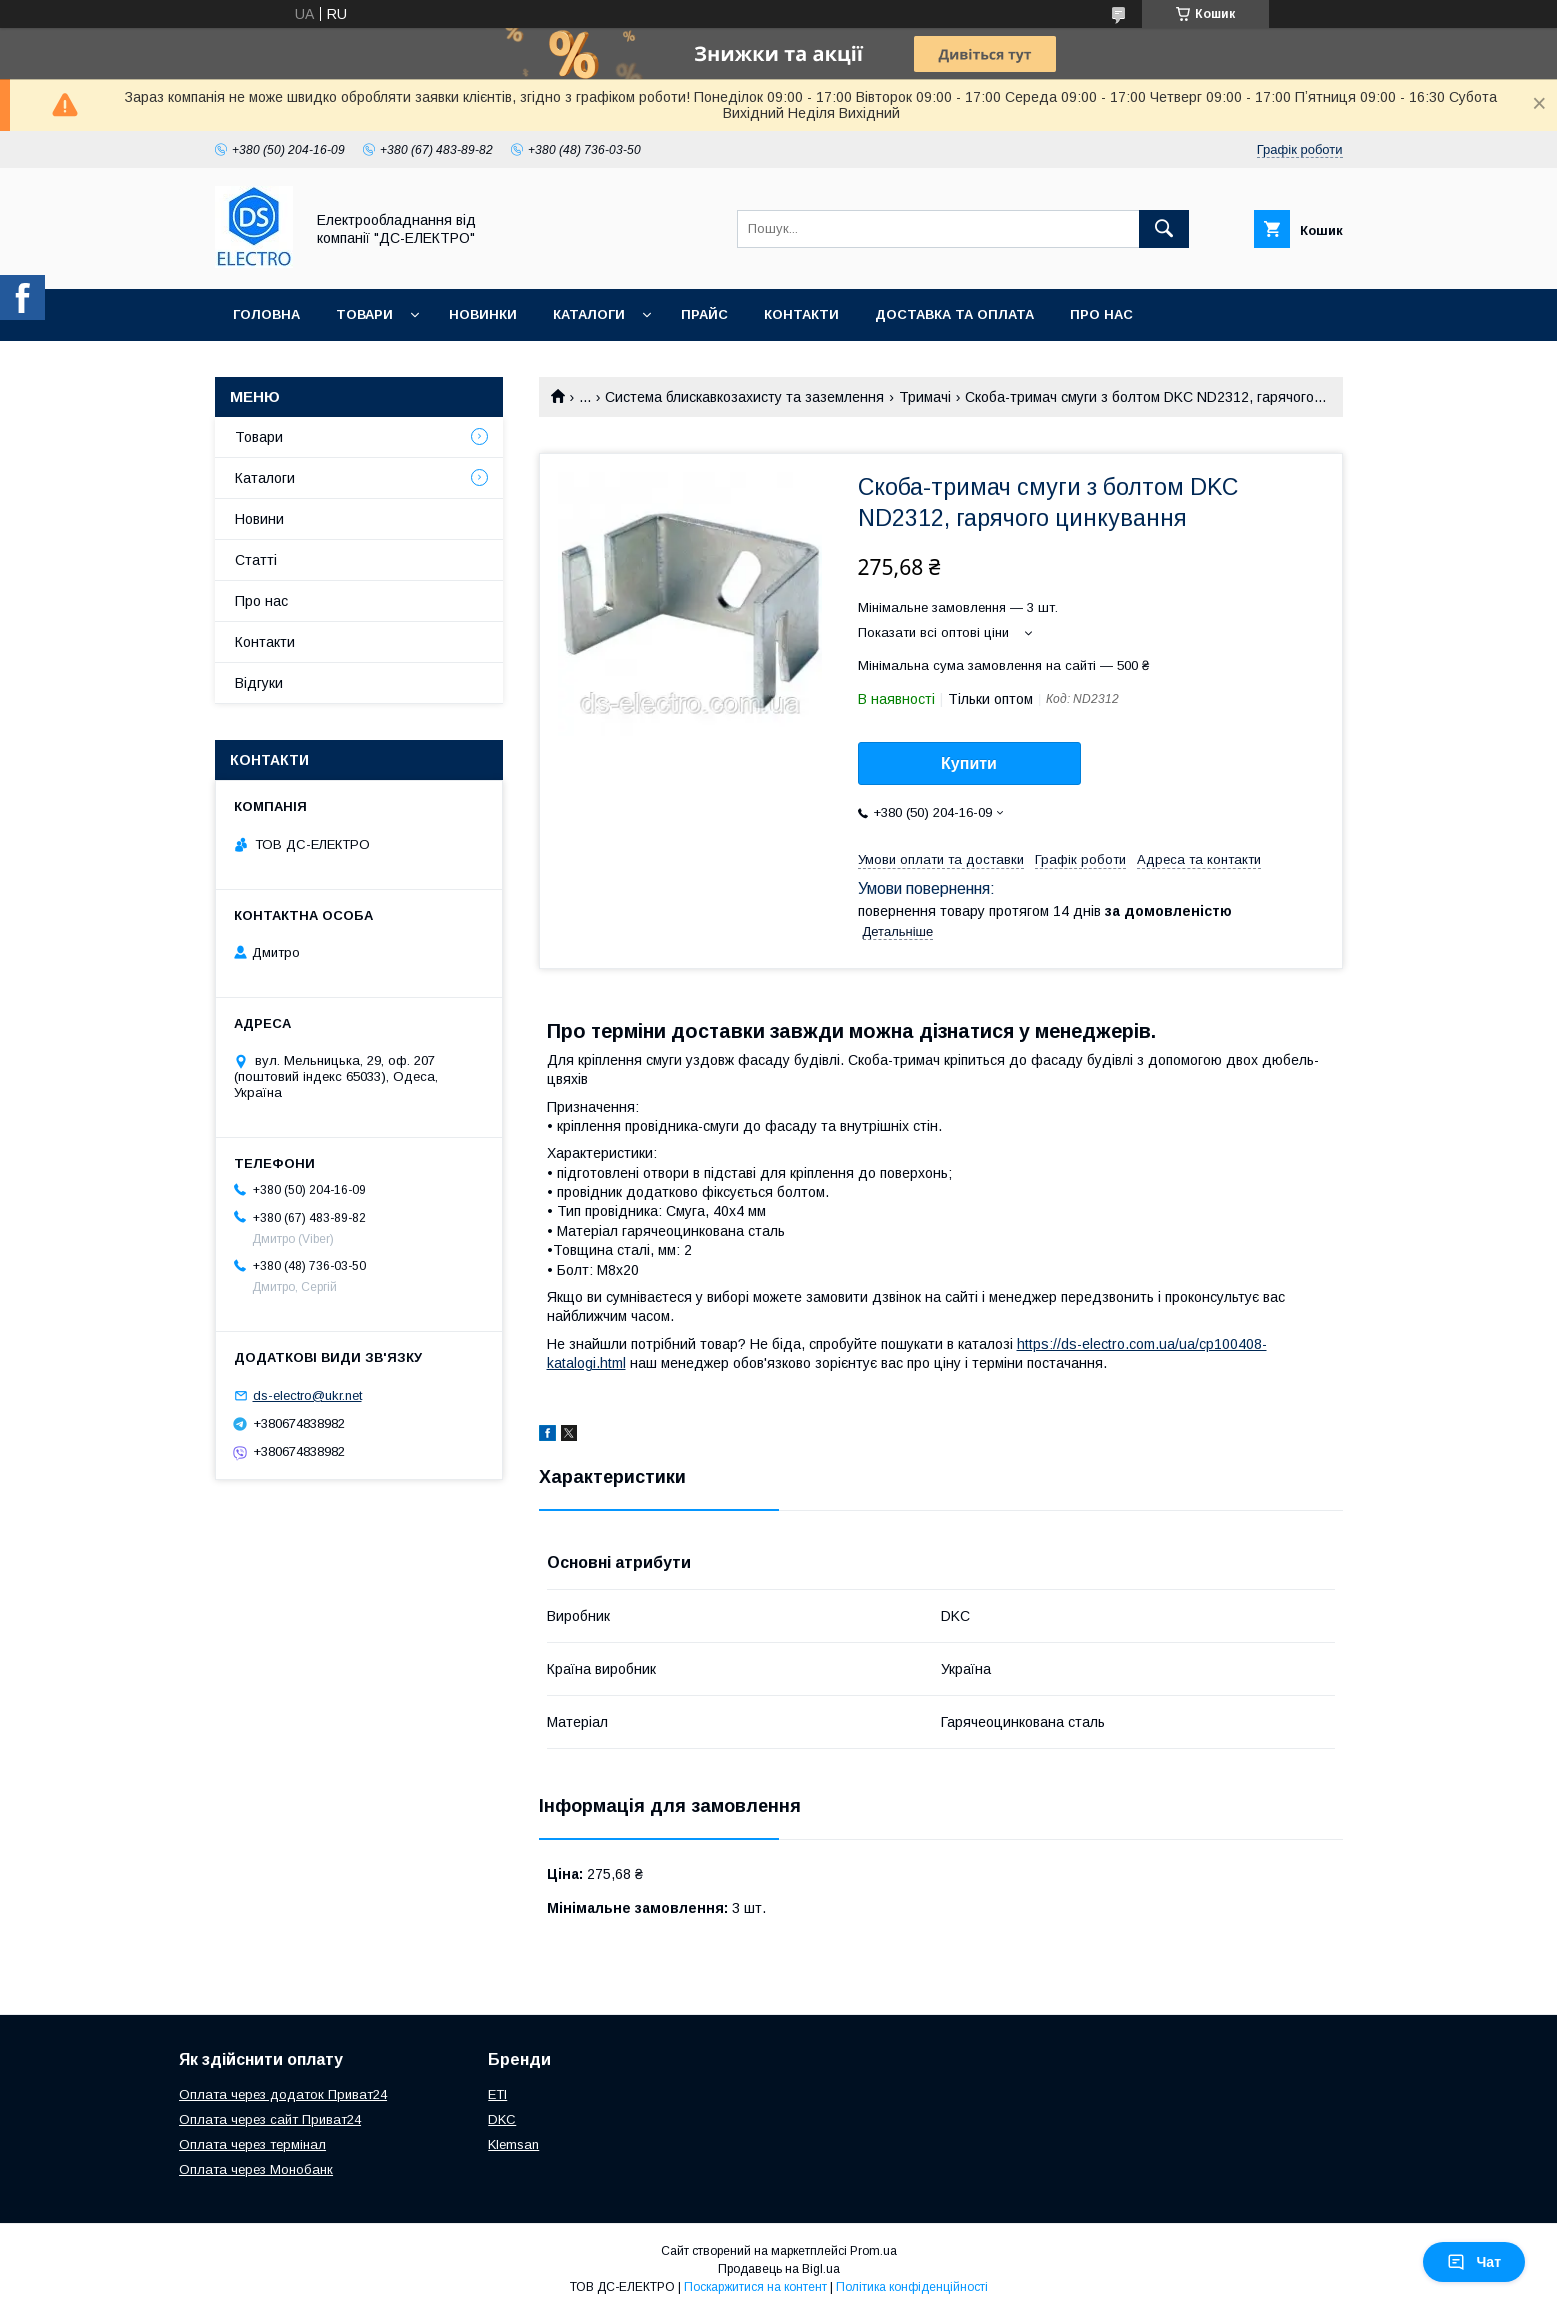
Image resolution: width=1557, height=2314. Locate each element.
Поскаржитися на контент (755, 2287)
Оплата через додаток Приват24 (283, 2094)
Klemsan (513, 2144)
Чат (1474, 2262)
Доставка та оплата (954, 314)
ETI (497, 2094)
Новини (259, 519)
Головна (266, 314)
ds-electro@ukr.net (307, 1395)
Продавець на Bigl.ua (779, 2269)
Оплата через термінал (252, 2144)
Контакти (801, 314)
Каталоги (589, 314)
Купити (969, 763)
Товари (364, 314)
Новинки (483, 314)
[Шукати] (1164, 229)
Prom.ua (873, 2251)
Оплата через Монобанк (256, 2169)
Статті (256, 560)
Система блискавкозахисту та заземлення (744, 397)
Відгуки (259, 683)
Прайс (704, 314)
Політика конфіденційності (912, 2287)
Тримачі (925, 397)
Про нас (1101, 314)
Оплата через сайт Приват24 (270, 2119)
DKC (502, 2119)
